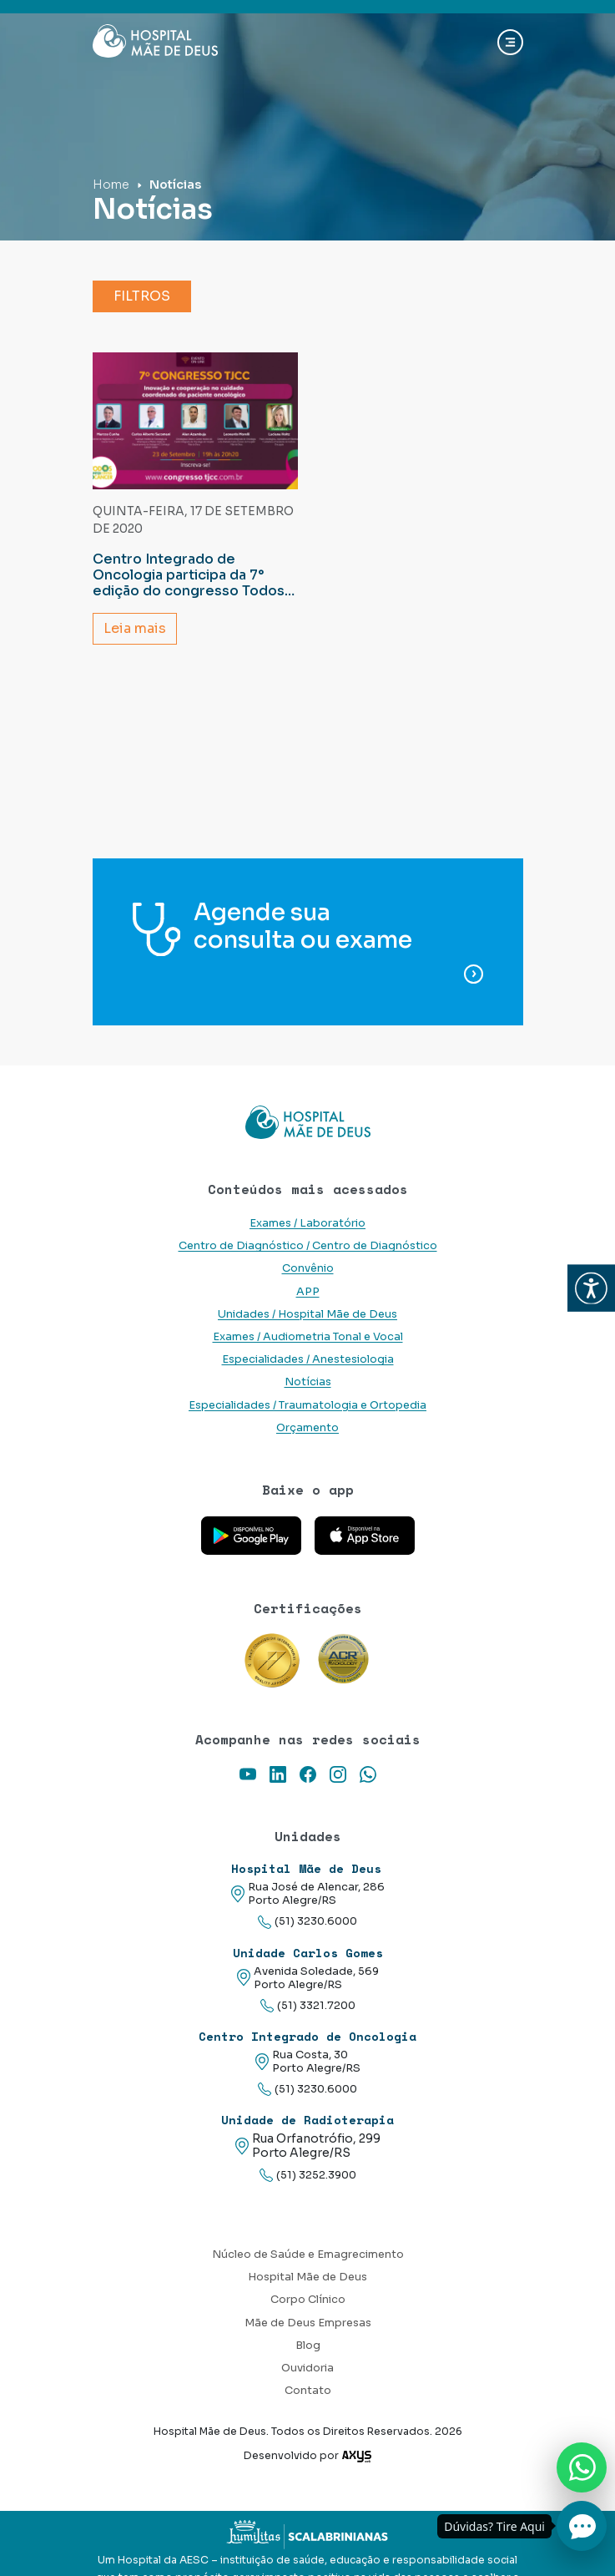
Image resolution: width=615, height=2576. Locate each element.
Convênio (308, 1268)
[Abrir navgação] (510, 42)
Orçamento (307, 1428)
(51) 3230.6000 (307, 1922)
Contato (308, 2390)
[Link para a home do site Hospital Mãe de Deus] (308, 1122)
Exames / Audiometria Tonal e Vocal (308, 1337)
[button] (591, 1288)
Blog (307, 2345)
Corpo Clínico (307, 2299)
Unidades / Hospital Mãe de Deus (307, 1314)
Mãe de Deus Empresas (307, 2323)
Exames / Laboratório (307, 1223)
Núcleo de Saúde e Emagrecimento (308, 2254)
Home (111, 184)
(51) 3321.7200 (307, 2006)
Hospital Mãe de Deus (307, 2277)
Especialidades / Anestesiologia (308, 1359)
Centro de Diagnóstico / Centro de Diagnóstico (308, 1246)
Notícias (308, 1382)
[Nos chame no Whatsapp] (582, 2467)
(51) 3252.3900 (308, 2176)
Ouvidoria (307, 2368)
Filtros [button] (141, 296)
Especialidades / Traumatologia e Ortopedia (307, 1405)
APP (308, 1291)
